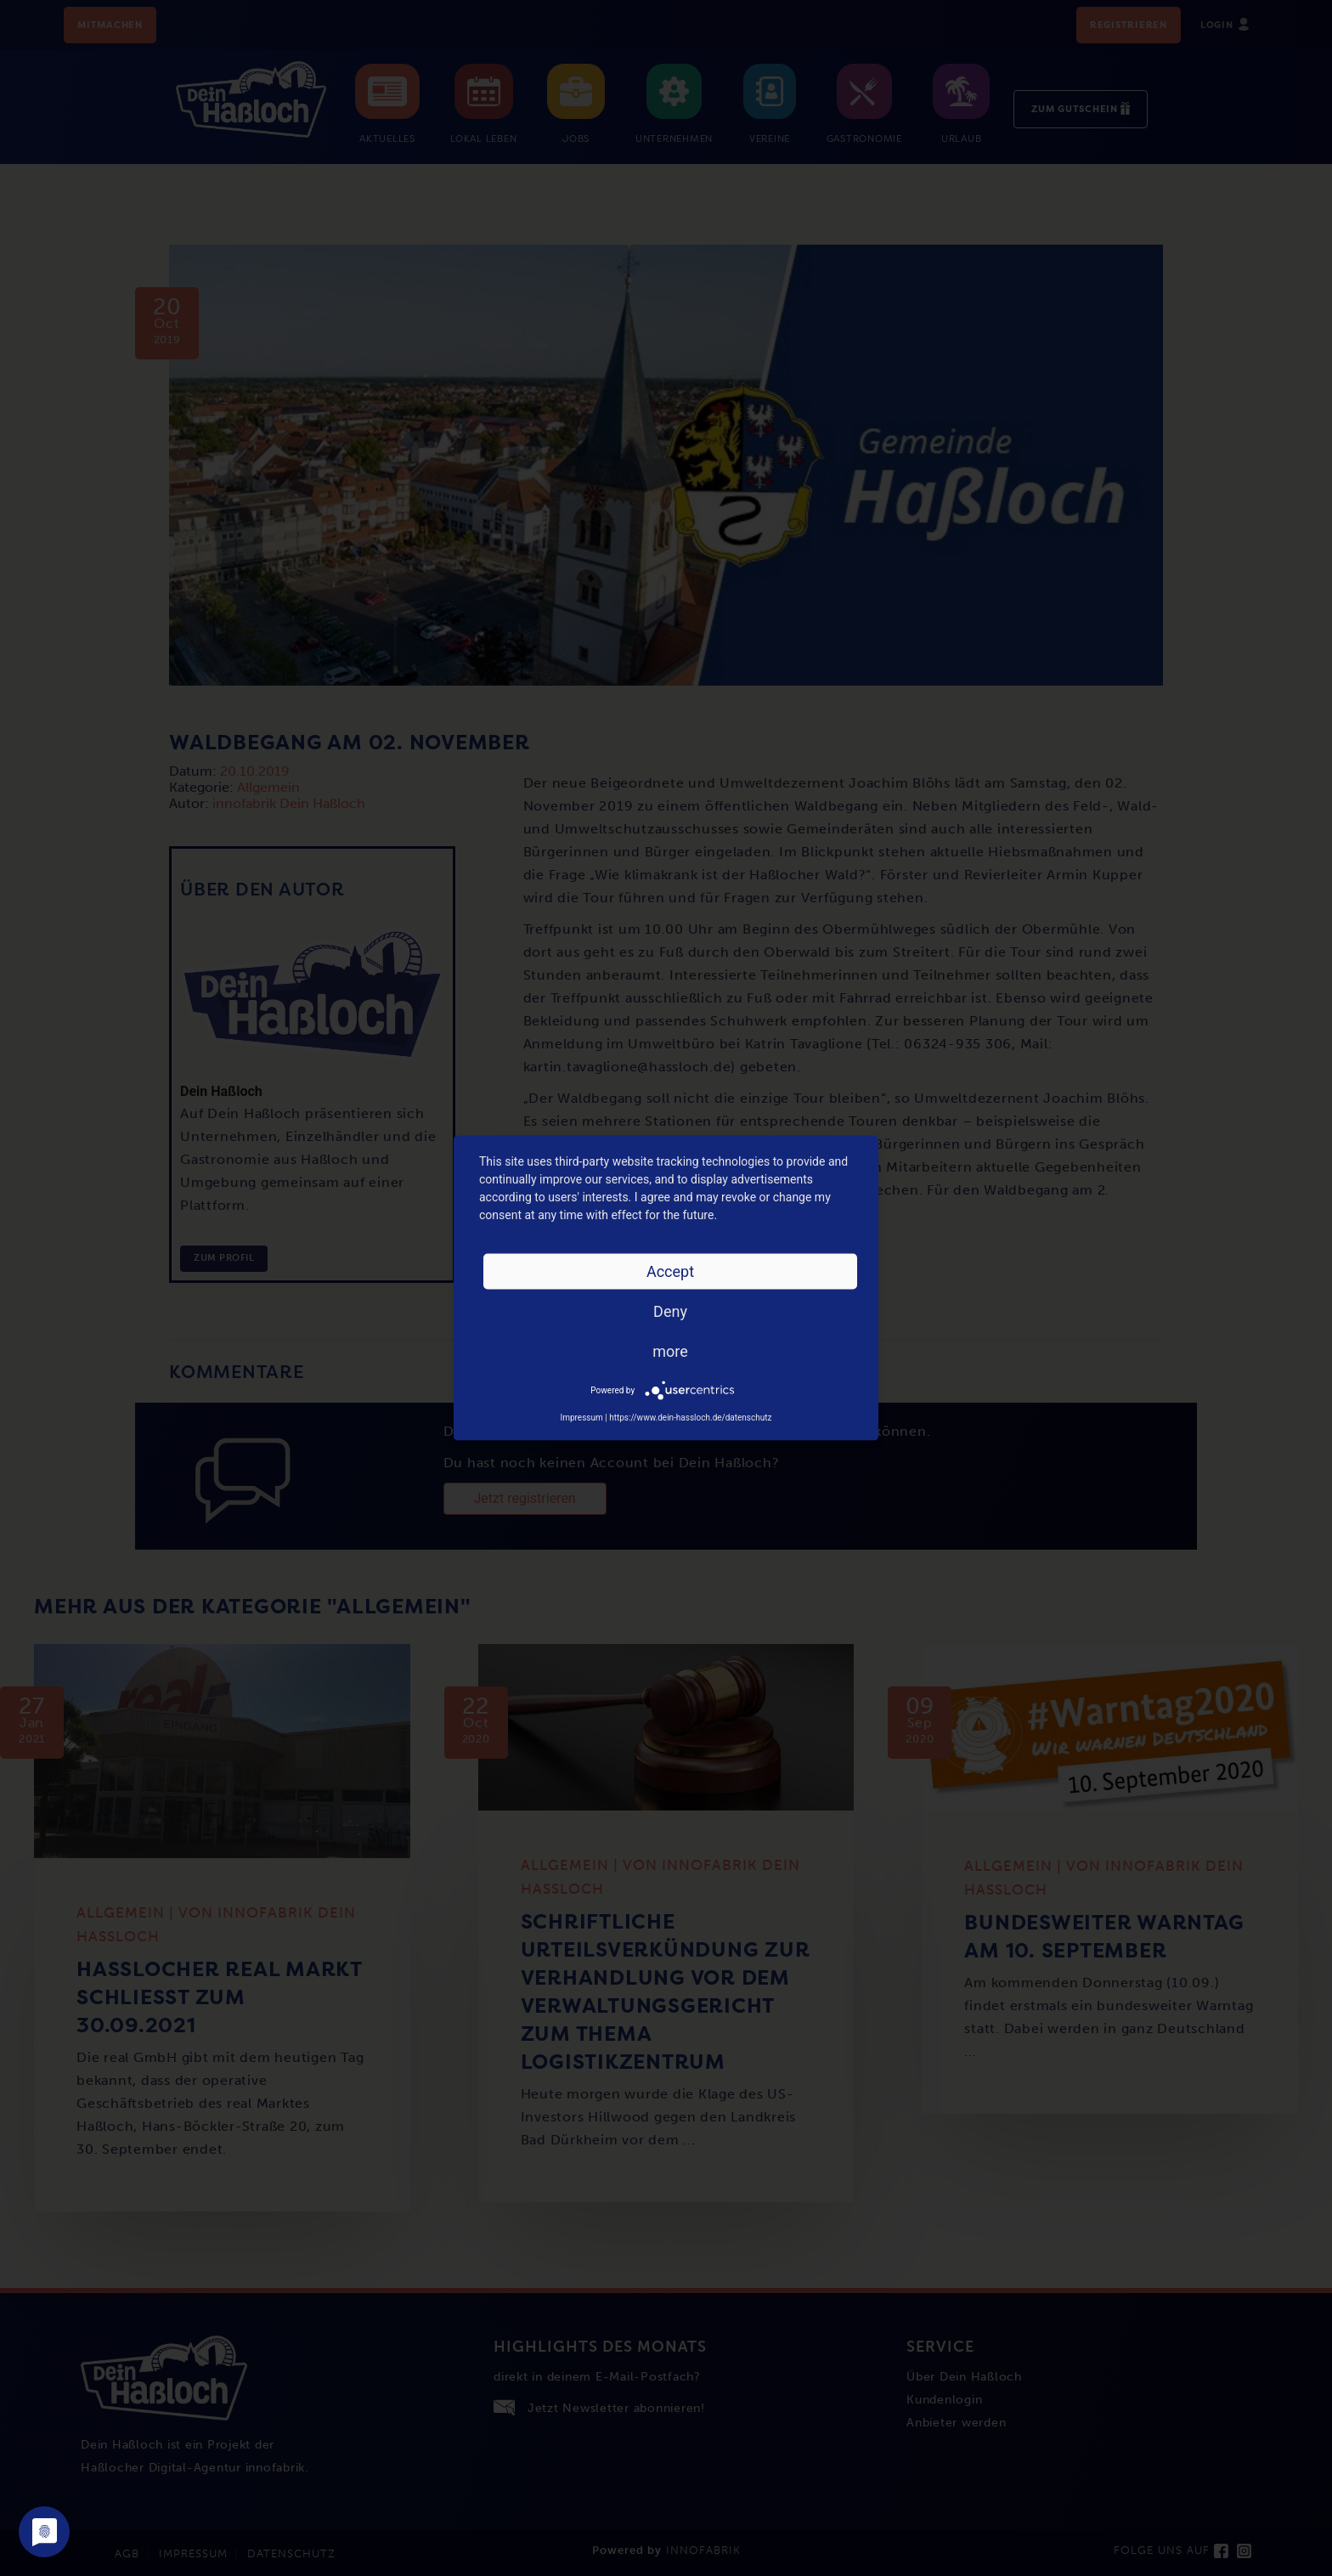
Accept (670, 1271)
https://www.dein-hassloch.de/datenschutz (690, 1417)
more (670, 1351)
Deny (670, 1311)
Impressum (581, 1417)
